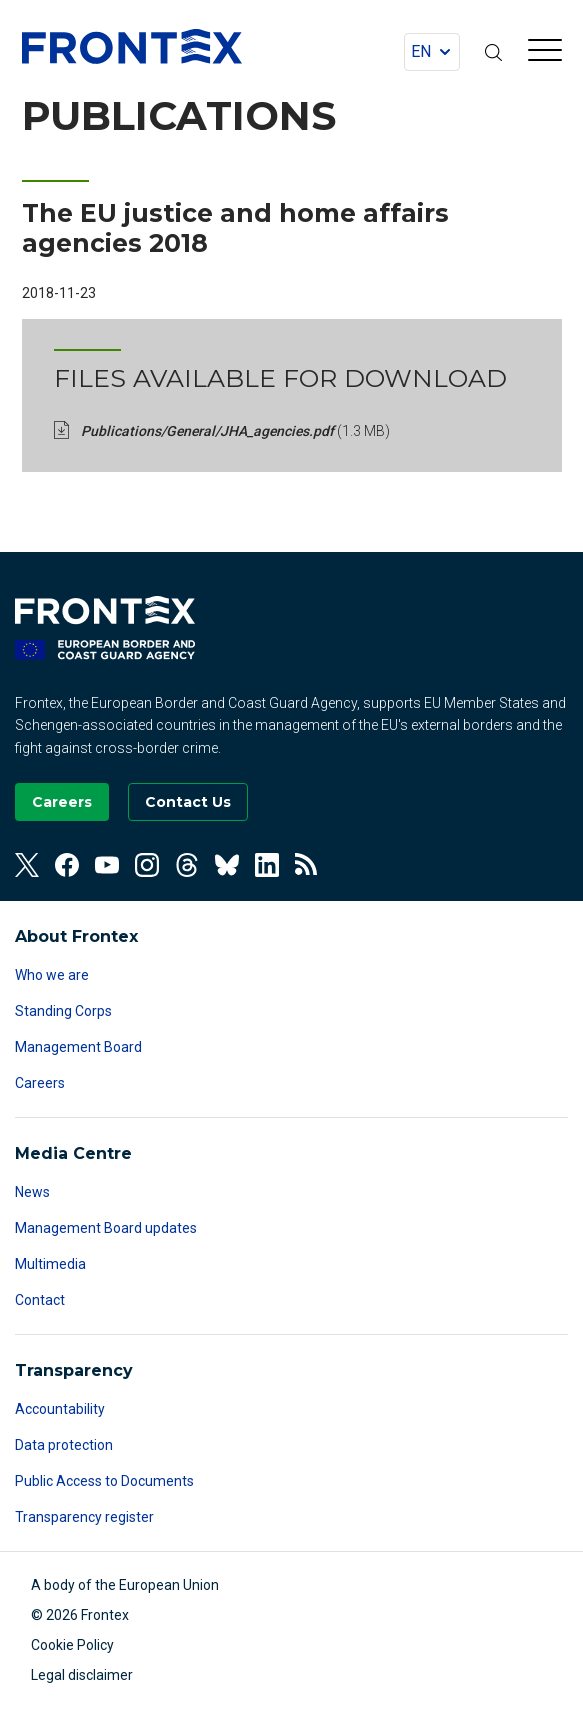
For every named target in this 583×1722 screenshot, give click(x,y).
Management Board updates (106, 1228)
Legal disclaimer (82, 1675)
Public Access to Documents (104, 1481)
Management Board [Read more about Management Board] (78, 1047)
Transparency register (84, 1517)
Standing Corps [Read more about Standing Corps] (63, 1011)
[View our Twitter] (27, 865)
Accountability (60, 1409)
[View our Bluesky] (227, 865)
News (32, 1192)
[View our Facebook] (67, 865)
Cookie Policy (72, 1645)
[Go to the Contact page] (188, 802)
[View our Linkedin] (267, 865)
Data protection (64, 1445)
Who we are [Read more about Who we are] (52, 975)
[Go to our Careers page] (62, 802)
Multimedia (50, 1264)
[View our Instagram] (147, 865)
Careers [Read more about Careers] (40, 1083)
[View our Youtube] (107, 865)
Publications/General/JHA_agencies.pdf (235, 431)
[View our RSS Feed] (307, 865)
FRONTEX (132, 46)
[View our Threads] (187, 865)
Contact (40, 1300)
